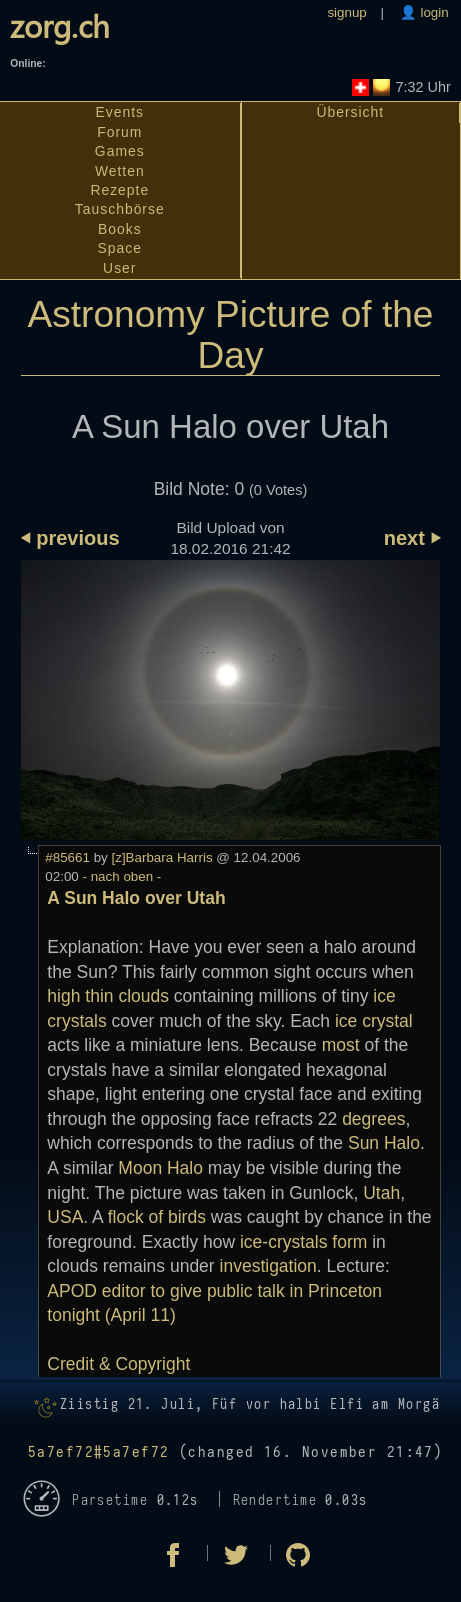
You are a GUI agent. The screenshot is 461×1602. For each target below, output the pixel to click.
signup (346, 12)
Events (120, 112)
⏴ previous (70, 538)
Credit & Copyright (118, 1364)
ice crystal (374, 1021)
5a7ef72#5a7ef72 (99, 1452)
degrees (373, 1119)
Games (120, 151)
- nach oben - (120, 876)
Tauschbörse (120, 209)
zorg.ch (60, 25)
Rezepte (119, 190)
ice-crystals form (303, 1242)
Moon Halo (160, 1168)
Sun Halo (384, 1143)
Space (120, 248)
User (119, 268)
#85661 (67, 857)
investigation (268, 1266)
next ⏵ (412, 538)
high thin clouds (108, 996)
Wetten (120, 171)
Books (120, 229)
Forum (119, 132)
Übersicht (350, 112)
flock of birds (157, 1217)
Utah (381, 1193)
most (341, 1045)
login (433, 12)
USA (65, 1217)
